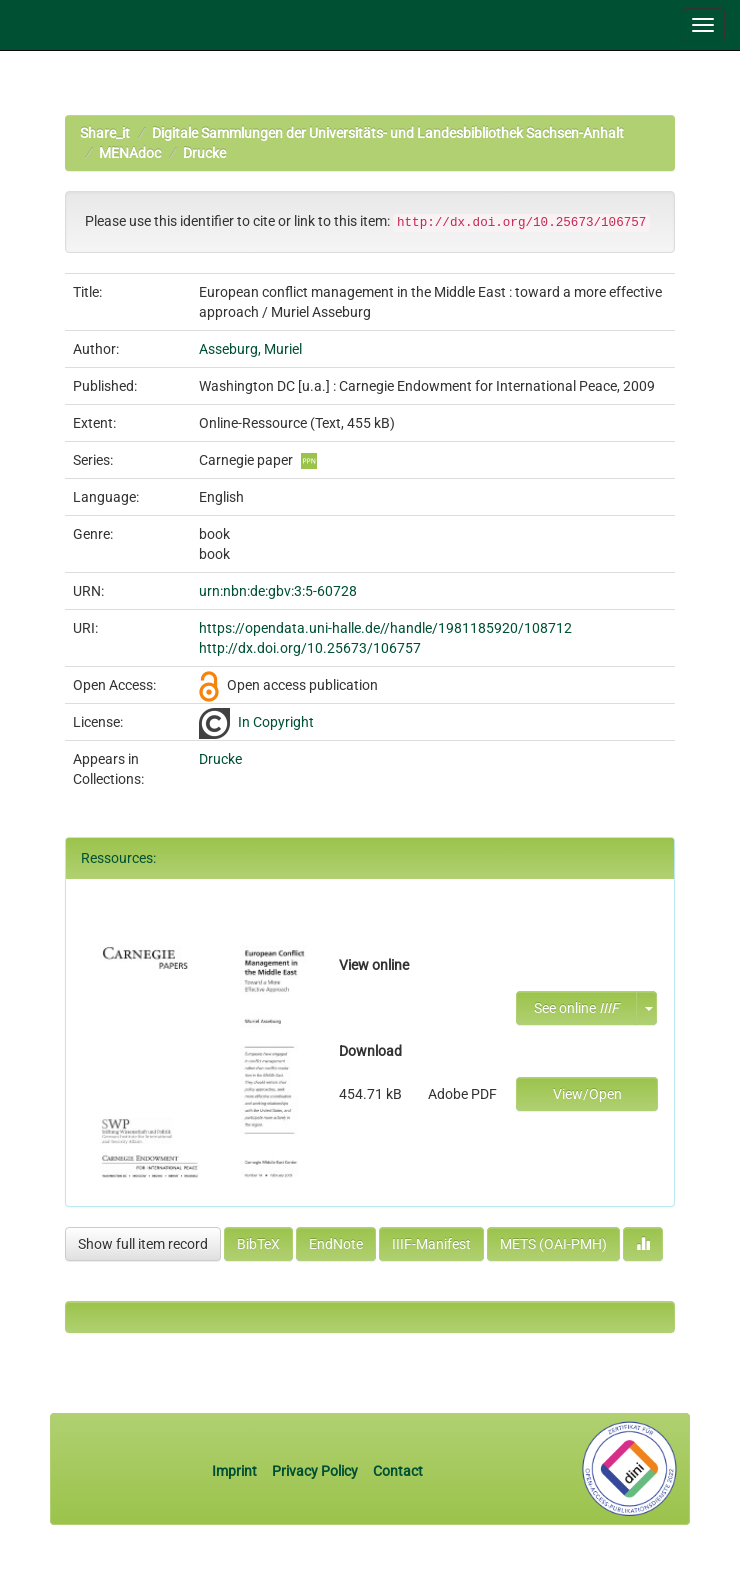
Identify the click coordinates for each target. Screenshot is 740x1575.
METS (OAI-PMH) (553, 1244)
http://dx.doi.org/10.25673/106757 (310, 648)
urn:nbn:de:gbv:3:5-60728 (278, 591)
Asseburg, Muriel (250, 349)
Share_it (105, 133)
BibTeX (258, 1244)
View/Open (587, 1094)
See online (576, 1008)
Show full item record (143, 1244)
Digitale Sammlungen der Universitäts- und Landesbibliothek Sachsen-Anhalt (388, 133)
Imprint (236, 1471)
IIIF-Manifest (431, 1244)
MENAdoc (130, 153)
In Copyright (276, 722)
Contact (398, 1471)
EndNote (336, 1244)
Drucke (204, 153)
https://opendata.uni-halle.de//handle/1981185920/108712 (385, 628)
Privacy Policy (315, 1471)
